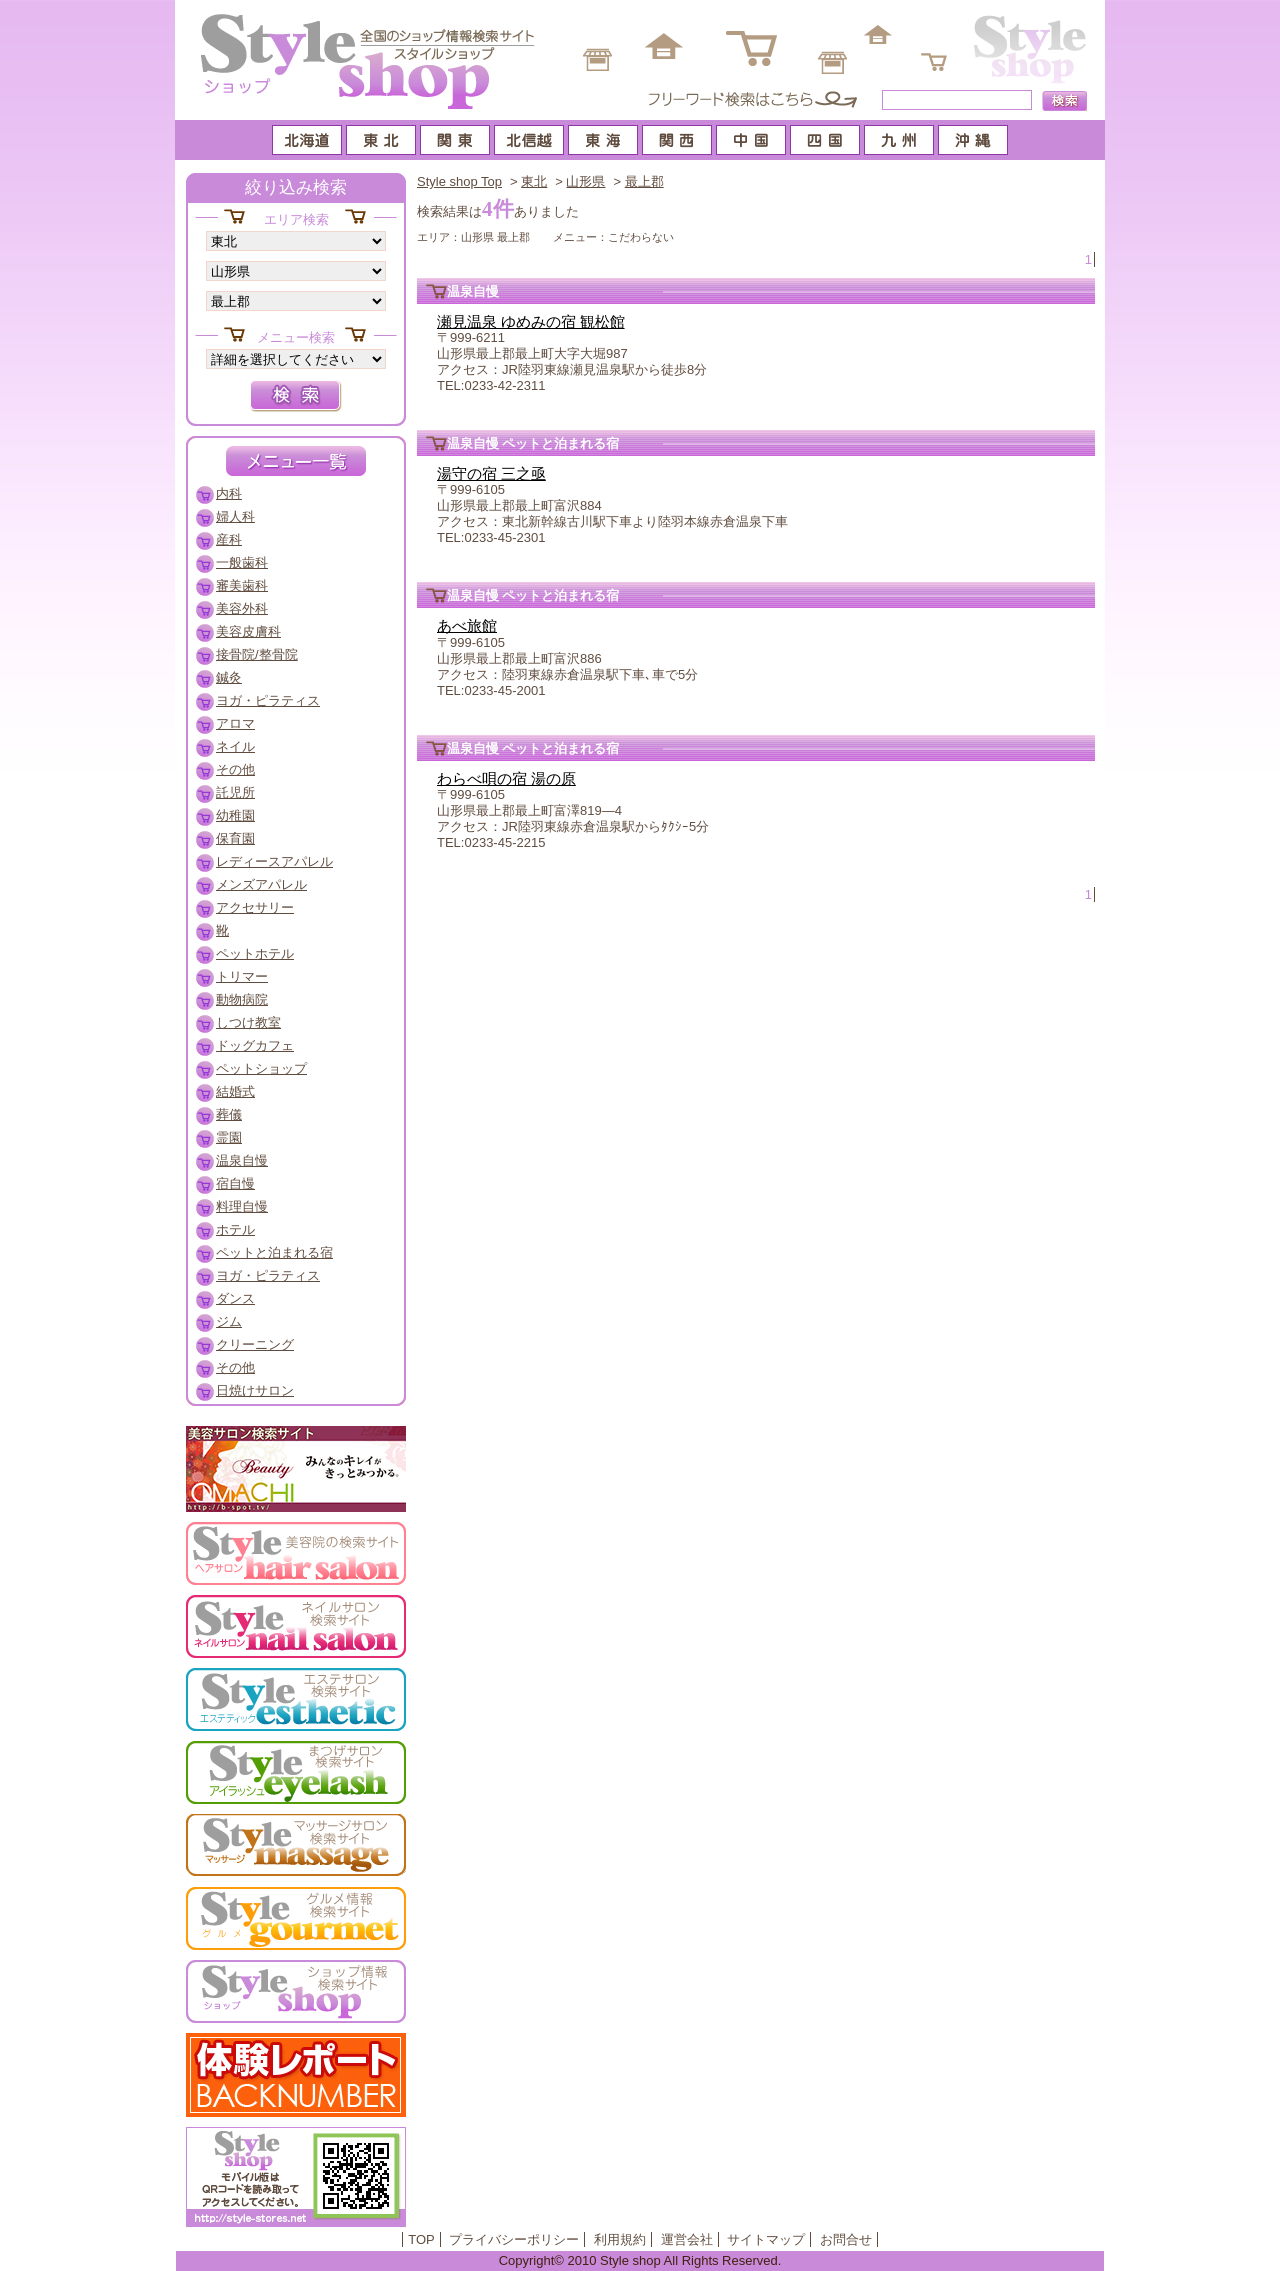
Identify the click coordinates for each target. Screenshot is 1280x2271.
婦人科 (235, 516)
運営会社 (687, 2239)
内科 (229, 493)
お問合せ (846, 2239)
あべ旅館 (467, 626)
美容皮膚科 (248, 631)
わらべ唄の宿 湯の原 (506, 779)
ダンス (235, 1298)
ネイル (235, 746)
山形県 (585, 181)
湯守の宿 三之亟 (491, 474)
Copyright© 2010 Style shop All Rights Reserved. (640, 2260)
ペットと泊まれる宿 (274, 1252)
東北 (534, 181)
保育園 (235, 838)
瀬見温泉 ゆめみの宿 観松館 (531, 322)
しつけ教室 (248, 1022)
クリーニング (255, 1344)
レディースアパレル (274, 861)
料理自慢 (242, 1206)
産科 (229, 539)
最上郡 (644, 181)
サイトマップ (766, 2239)
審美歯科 (242, 585)
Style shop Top (459, 181)
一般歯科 (242, 562)
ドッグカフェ (255, 1045)
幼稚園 (235, 815)
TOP (421, 2239)
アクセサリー (255, 907)
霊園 (229, 1137)
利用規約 (620, 2239)
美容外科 (242, 608)
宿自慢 (235, 1183)
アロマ (235, 723)
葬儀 (229, 1114)
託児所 (235, 792)
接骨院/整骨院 (257, 654)
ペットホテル (255, 953)
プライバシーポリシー (514, 2239)
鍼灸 (229, 677)
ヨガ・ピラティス (268, 700)
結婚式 (235, 1091)
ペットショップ (261, 1068)
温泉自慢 (242, 1160)
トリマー (242, 976)
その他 (235, 769)
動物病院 (242, 999)
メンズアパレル (261, 884)
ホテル (235, 1229)
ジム (229, 1321)
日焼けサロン (255, 1390)
